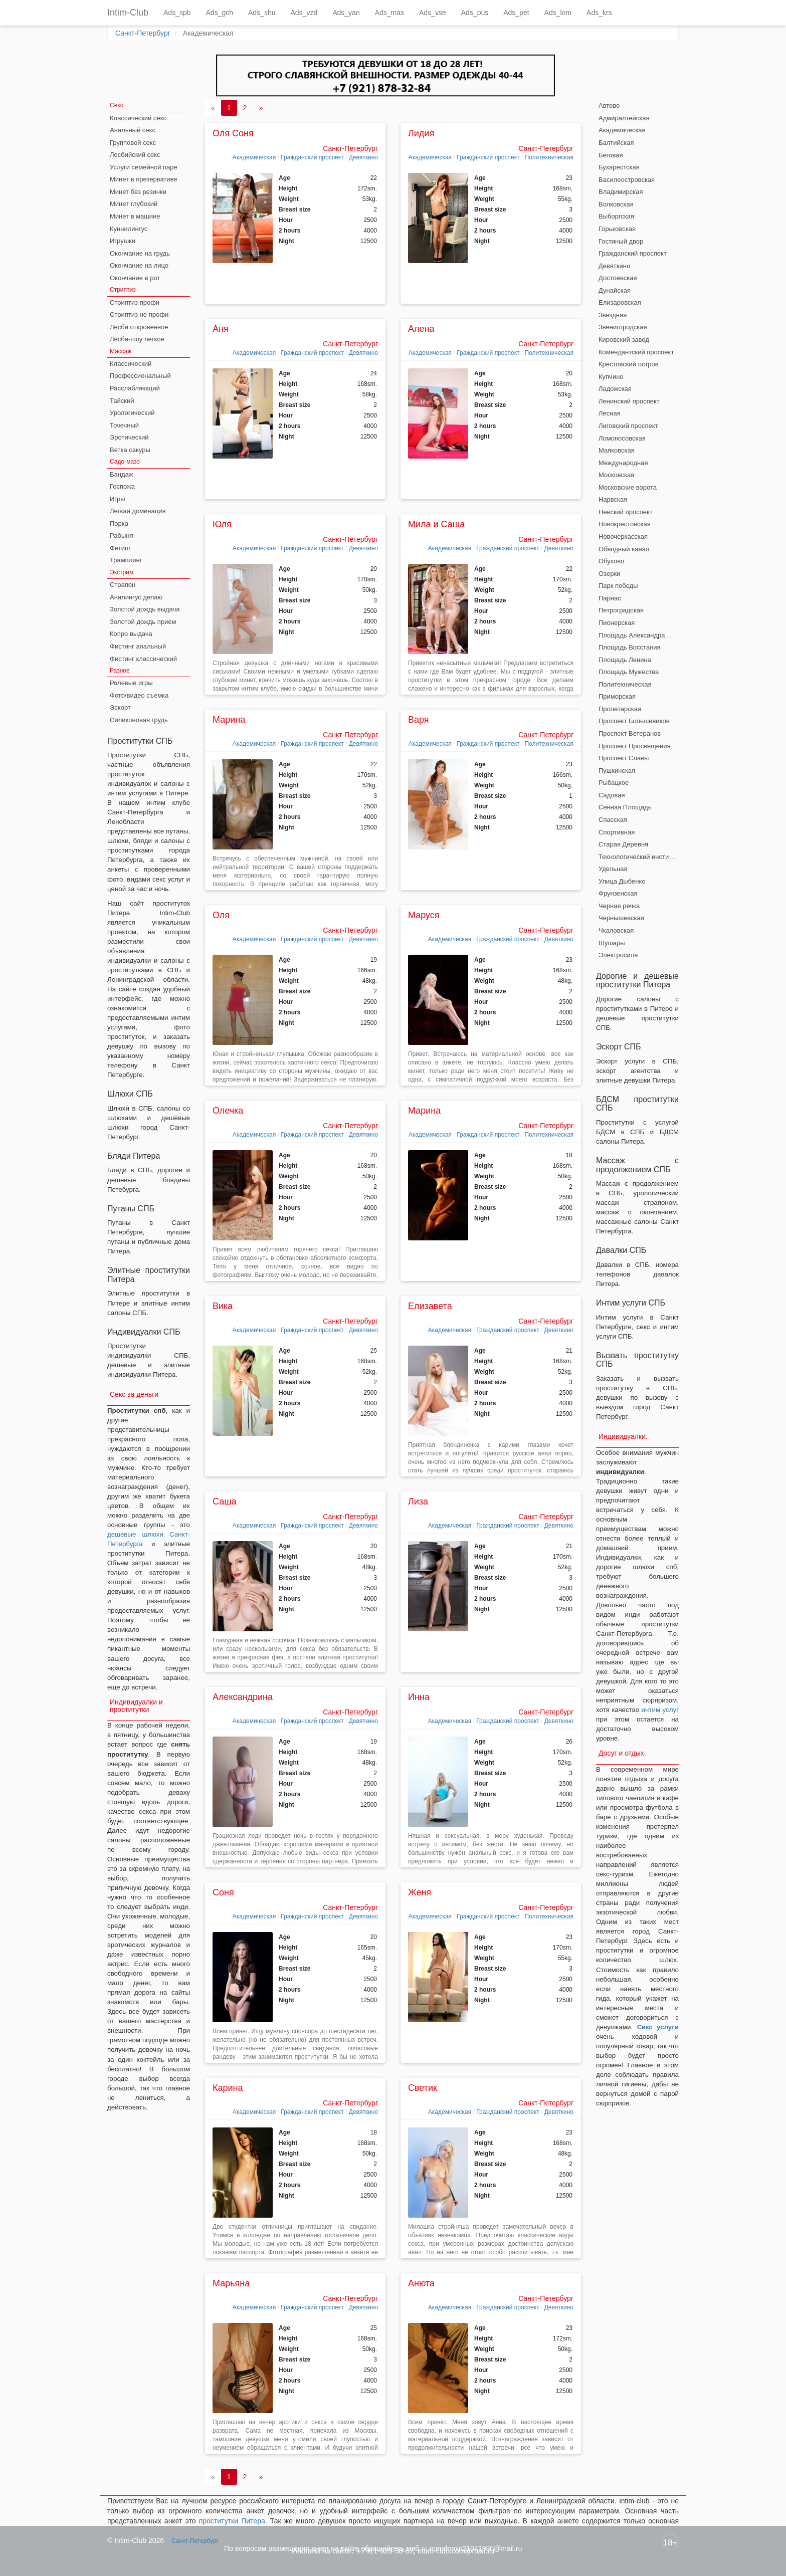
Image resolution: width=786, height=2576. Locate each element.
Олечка (228, 1111)
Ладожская (615, 388)
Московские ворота (628, 487)
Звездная (613, 315)
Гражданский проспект (312, 157)
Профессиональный (140, 375)
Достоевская (618, 278)
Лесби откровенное (139, 327)
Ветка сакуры (130, 450)
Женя (419, 1892)
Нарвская (613, 499)
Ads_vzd (303, 13)
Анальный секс (132, 130)
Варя (418, 720)
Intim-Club (127, 13)
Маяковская (617, 450)
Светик (422, 2088)
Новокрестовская (625, 524)
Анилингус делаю (136, 597)
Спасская (613, 819)
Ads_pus (474, 13)
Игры (117, 499)
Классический (130, 363)
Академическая (254, 157)
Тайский (122, 400)
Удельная (613, 869)
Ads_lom (557, 13)
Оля (221, 915)
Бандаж (121, 474)
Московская (616, 475)
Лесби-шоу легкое (137, 339)
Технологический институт (638, 857)
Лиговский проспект (628, 426)
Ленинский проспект (629, 401)
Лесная (610, 413)
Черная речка (619, 906)
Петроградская (621, 610)
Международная (623, 463)
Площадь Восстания (630, 647)
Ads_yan (345, 13)
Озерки (609, 573)
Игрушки (122, 241)
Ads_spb (176, 13)
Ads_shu (261, 13)
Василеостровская (627, 179)
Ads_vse (432, 13)
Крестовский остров (629, 364)
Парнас (610, 598)
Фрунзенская (618, 893)
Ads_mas (389, 13)
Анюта (421, 2283)
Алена (421, 329)
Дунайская (615, 290)
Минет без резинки (138, 191)
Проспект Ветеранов (630, 733)
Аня (221, 329)
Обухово (611, 561)
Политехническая (549, 157)
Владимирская (621, 191)
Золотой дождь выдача (145, 609)
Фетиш (120, 548)
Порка (119, 523)
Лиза (418, 1501)
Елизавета (430, 1306)
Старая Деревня (623, 844)
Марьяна (231, 2283)
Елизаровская (620, 302)
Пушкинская (617, 770)
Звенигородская (623, 327)
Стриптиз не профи (139, 314)
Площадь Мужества (629, 672)
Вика (223, 1306)
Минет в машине (135, 216)
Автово (609, 105)
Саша (225, 1501)
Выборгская (616, 216)
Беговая (611, 155)
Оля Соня (233, 133)
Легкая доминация (138, 511)
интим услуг (660, 1709)
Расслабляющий (135, 388)
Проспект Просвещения (635, 746)
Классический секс (138, 118)
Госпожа (122, 486)
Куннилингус (128, 229)
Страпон (122, 584)
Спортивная (617, 832)
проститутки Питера (232, 2521)
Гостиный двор (621, 241)
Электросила (618, 955)
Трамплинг (126, 560)
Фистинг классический (143, 659)
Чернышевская (621, 918)
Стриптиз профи (134, 302)
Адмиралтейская (624, 118)
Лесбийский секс (135, 154)
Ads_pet (516, 13)
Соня (223, 1892)
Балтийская (616, 142)
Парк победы (618, 585)
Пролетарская (620, 709)
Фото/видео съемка (139, 695)
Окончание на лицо (139, 265)
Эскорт (120, 707)
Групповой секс (133, 142)
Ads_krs (599, 13)
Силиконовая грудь (139, 720)
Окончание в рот (135, 278)
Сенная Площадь (625, 807)
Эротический (129, 437)
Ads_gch (219, 13)
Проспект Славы (624, 758)
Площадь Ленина (625, 660)
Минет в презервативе (143, 179)
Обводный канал (624, 549)
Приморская (617, 696)
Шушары (612, 943)
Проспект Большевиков (634, 721)
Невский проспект (626, 512)
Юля (222, 524)
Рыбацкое (614, 782)
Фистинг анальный (138, 646)
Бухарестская (619, 167)
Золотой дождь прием (143, 621)
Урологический (132, 412)
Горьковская (617, 229)
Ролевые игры (131, 683)
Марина (229, 720)
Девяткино (363, 157)
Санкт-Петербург (142, 33)
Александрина (243, 1697)
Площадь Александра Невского (639, 635)
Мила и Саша (436, 524)
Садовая (612, 795)
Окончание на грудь (140, 253)
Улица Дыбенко (622, 881)
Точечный (124, 425)
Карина (228, 2088)
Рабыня (121, 535)
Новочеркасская (623, 536)
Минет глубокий (133, 203)
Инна (419, 1697)
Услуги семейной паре (143, 167)
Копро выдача (131, 633)
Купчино (611, 376)
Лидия (421, 133)
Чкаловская (616, 930)
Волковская (616, 204)
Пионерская (617, 622)
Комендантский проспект (636, 352)
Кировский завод (624, 339)
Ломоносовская (622, 438)
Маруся (424, 915)
